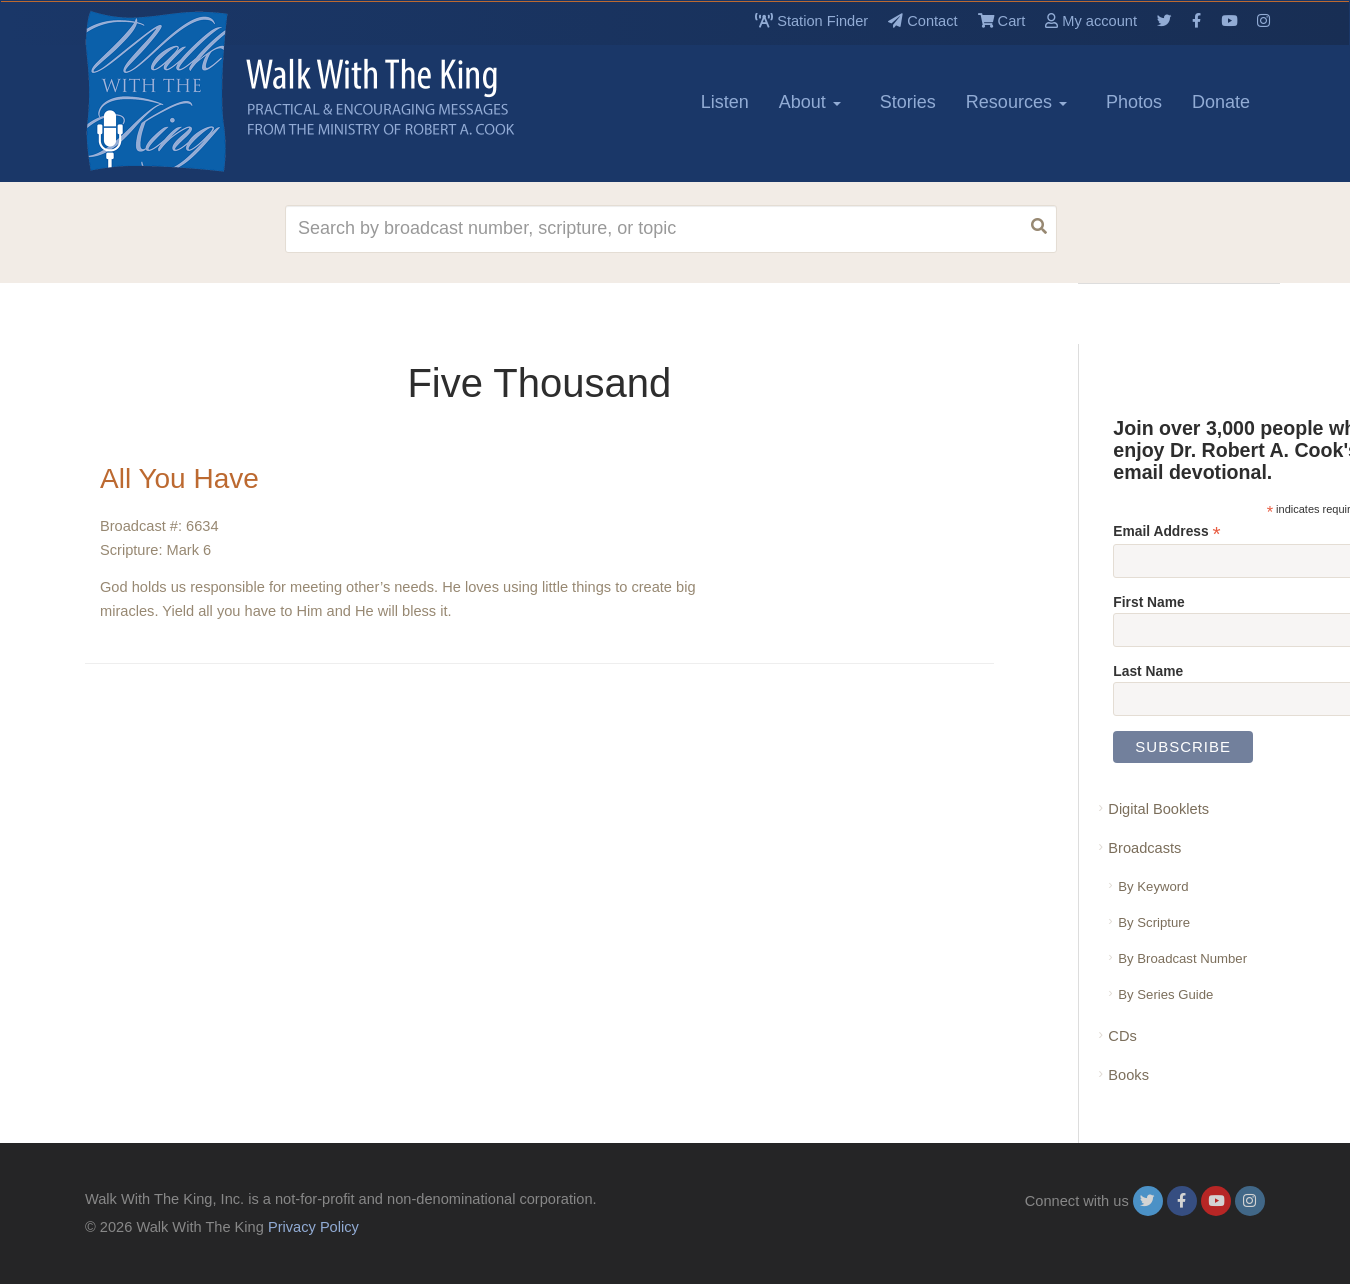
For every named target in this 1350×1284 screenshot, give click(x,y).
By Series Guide (1165, 994)
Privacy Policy (313, 1227)
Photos (1134, 102)
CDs (1122, 1036)
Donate (1221, 102)
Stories (908, 102)
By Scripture (1154, 922)
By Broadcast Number (1182, 958)
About (810, 102)
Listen (725, 102)
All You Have (179, 478)
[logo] (175, 91)
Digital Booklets (1158, 809)
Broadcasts (1144, 848)
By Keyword (1153, 886)
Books (1128, 1075)
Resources (1016, 102)
